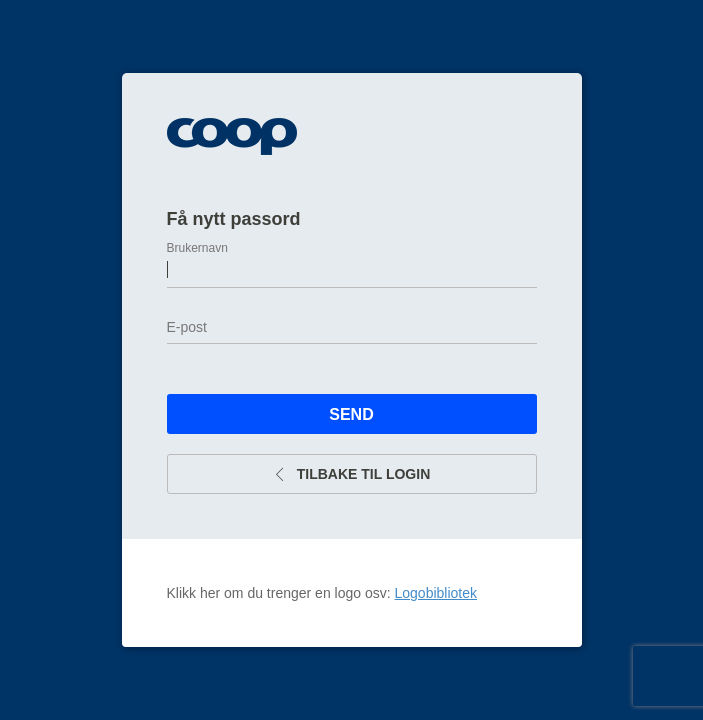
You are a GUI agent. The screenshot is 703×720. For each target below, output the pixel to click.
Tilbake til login (352, 474)
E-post (187, 327)
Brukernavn (197, 248)
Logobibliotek (436, 593)
